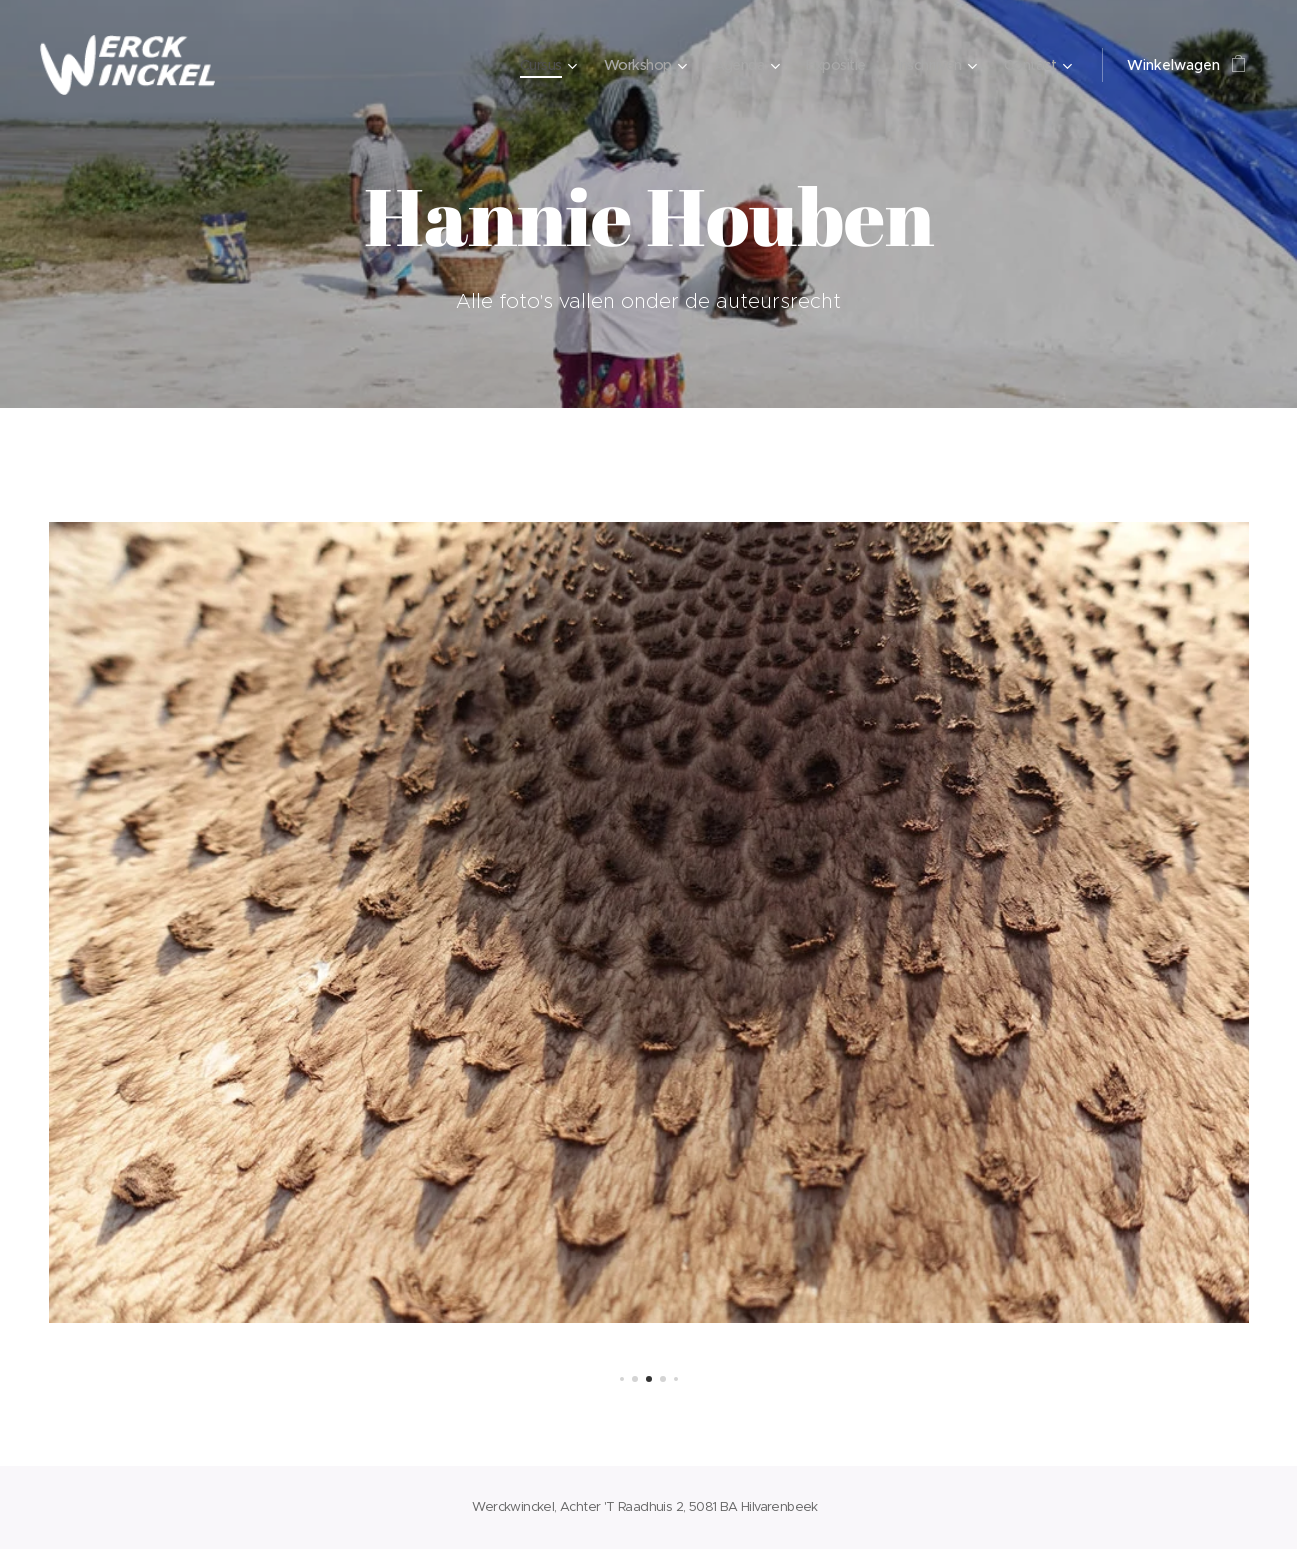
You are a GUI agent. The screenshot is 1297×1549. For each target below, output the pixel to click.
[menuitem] (528, 65)
